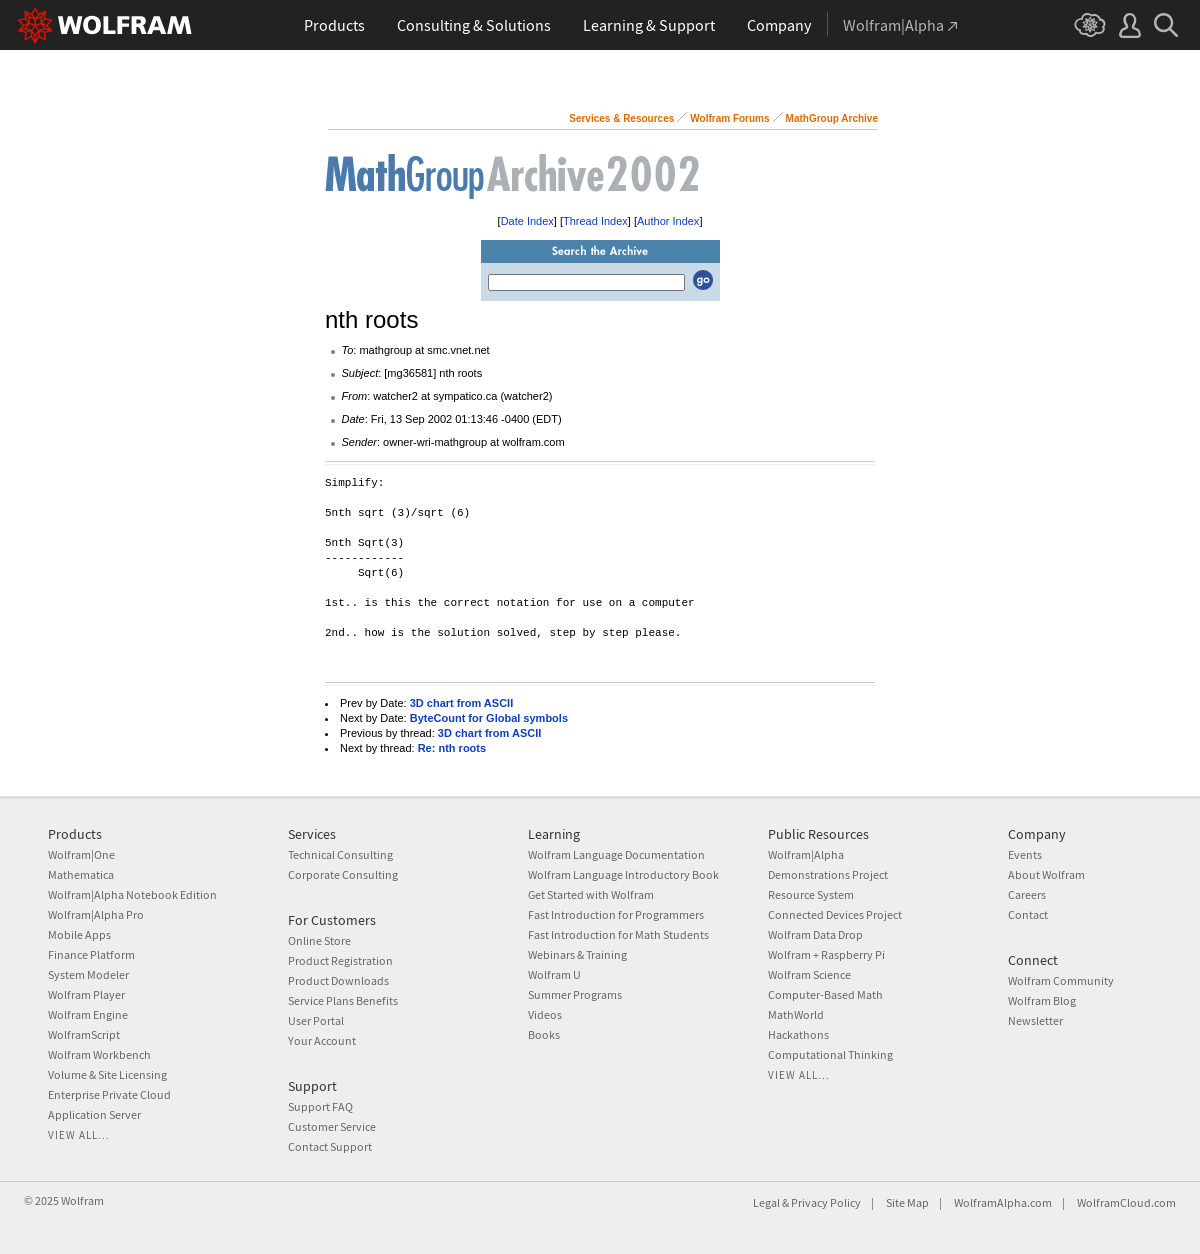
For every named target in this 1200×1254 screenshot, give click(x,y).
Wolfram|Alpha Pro (96, 914)
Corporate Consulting (343, 874)
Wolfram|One (81, 854)
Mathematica (81, 874)
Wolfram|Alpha (806, 854)
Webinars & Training (577, 954)
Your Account (322, 1040)
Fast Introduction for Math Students (618, 934)
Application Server (94, 1114)
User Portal (316, 1020)
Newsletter (1035, 1020)
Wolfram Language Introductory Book (623, 874)
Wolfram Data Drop (815, 934)
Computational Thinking (830, 1054)
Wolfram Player (86, 994)
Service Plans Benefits (343, 1000)
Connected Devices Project (835, 914)
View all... (79, 1135)
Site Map (907, 1202)
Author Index (668, 221)
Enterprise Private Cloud (109, 1094)
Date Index (527, 221)
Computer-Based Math (825, 994)
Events (1025, 854)
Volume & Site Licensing (107, 1074)
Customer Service (332, 1126)
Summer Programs (575, 994)
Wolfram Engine (88, 1014)
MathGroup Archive (832, 118)
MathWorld (796, 1014)
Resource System (811, 894)
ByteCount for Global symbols (489, 718)
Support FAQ (320, 1106)
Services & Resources (621, 118)
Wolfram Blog (1042, 1000)
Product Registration (340, 960)
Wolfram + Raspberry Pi (826, 954)
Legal (766, 1202)
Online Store (319, 940)
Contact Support (330, 1146)
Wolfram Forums (729, 118)
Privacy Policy (826, 1202)
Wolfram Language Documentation (616, 854)
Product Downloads (338, 980)
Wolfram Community (1061, 980)
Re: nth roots (452, 748)
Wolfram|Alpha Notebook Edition (132, 894)
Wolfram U (554, 974)
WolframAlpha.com (1003, 1202)
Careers (1027, 894)
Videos (545, 1014)
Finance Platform (91, 954)
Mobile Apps (79, 934)
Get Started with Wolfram (591, 894)
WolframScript (84, 1034)
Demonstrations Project (828, 874)
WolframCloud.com (1126, 1202)
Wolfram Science (809, 974)
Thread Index (595, 221)
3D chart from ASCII (462, 703)
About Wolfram (1046, 874)
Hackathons (798, 1034)
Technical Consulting (340, 854)
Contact (1028, 914)
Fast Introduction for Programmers (616, 914)
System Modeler (88, 974)
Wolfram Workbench (99, 1054)
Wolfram (82, 1200)
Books (544, 1034)
